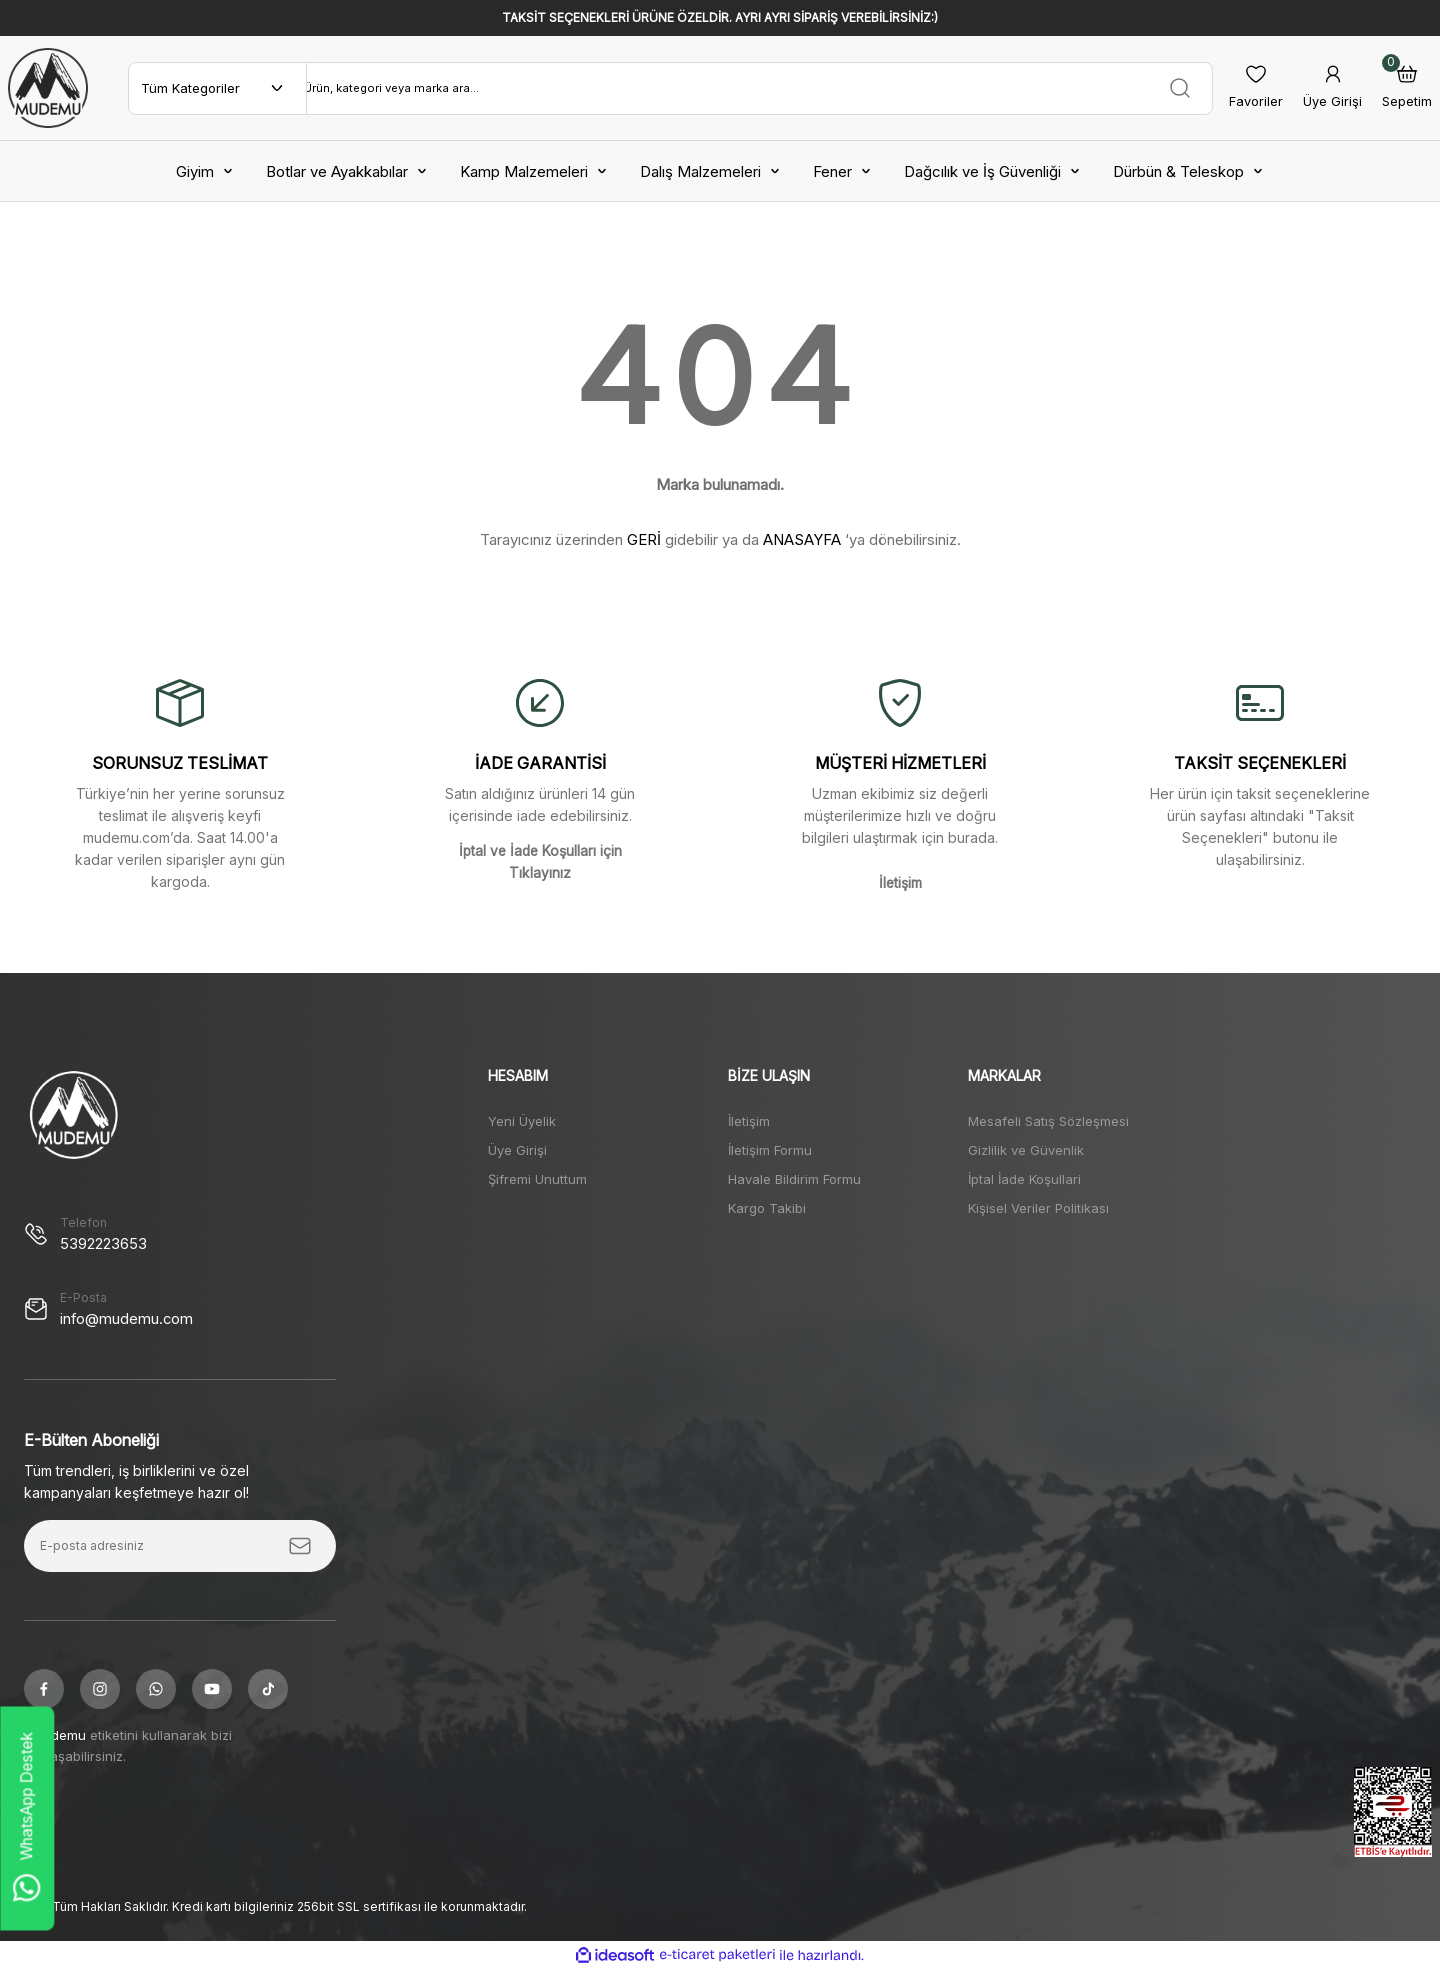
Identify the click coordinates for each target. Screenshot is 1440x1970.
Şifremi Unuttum (537, 1179)
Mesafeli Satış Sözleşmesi (1048, 1121)
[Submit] (300, 1546)
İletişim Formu (770, 1150)
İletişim (749, 1121)
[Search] (759, 88)
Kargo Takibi (767, 1208)
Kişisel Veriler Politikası (1038, 1208)
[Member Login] (1332, 88)
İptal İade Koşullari (1024, 1179)
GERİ (644, 539)
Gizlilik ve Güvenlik (1026, 1150)
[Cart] (1407, 88)
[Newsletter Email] (180, 1546)
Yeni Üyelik (522, 1121)
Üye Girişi (517, 1150)
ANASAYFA (802, 539)
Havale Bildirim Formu (794, 1179)
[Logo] (48, 88)
